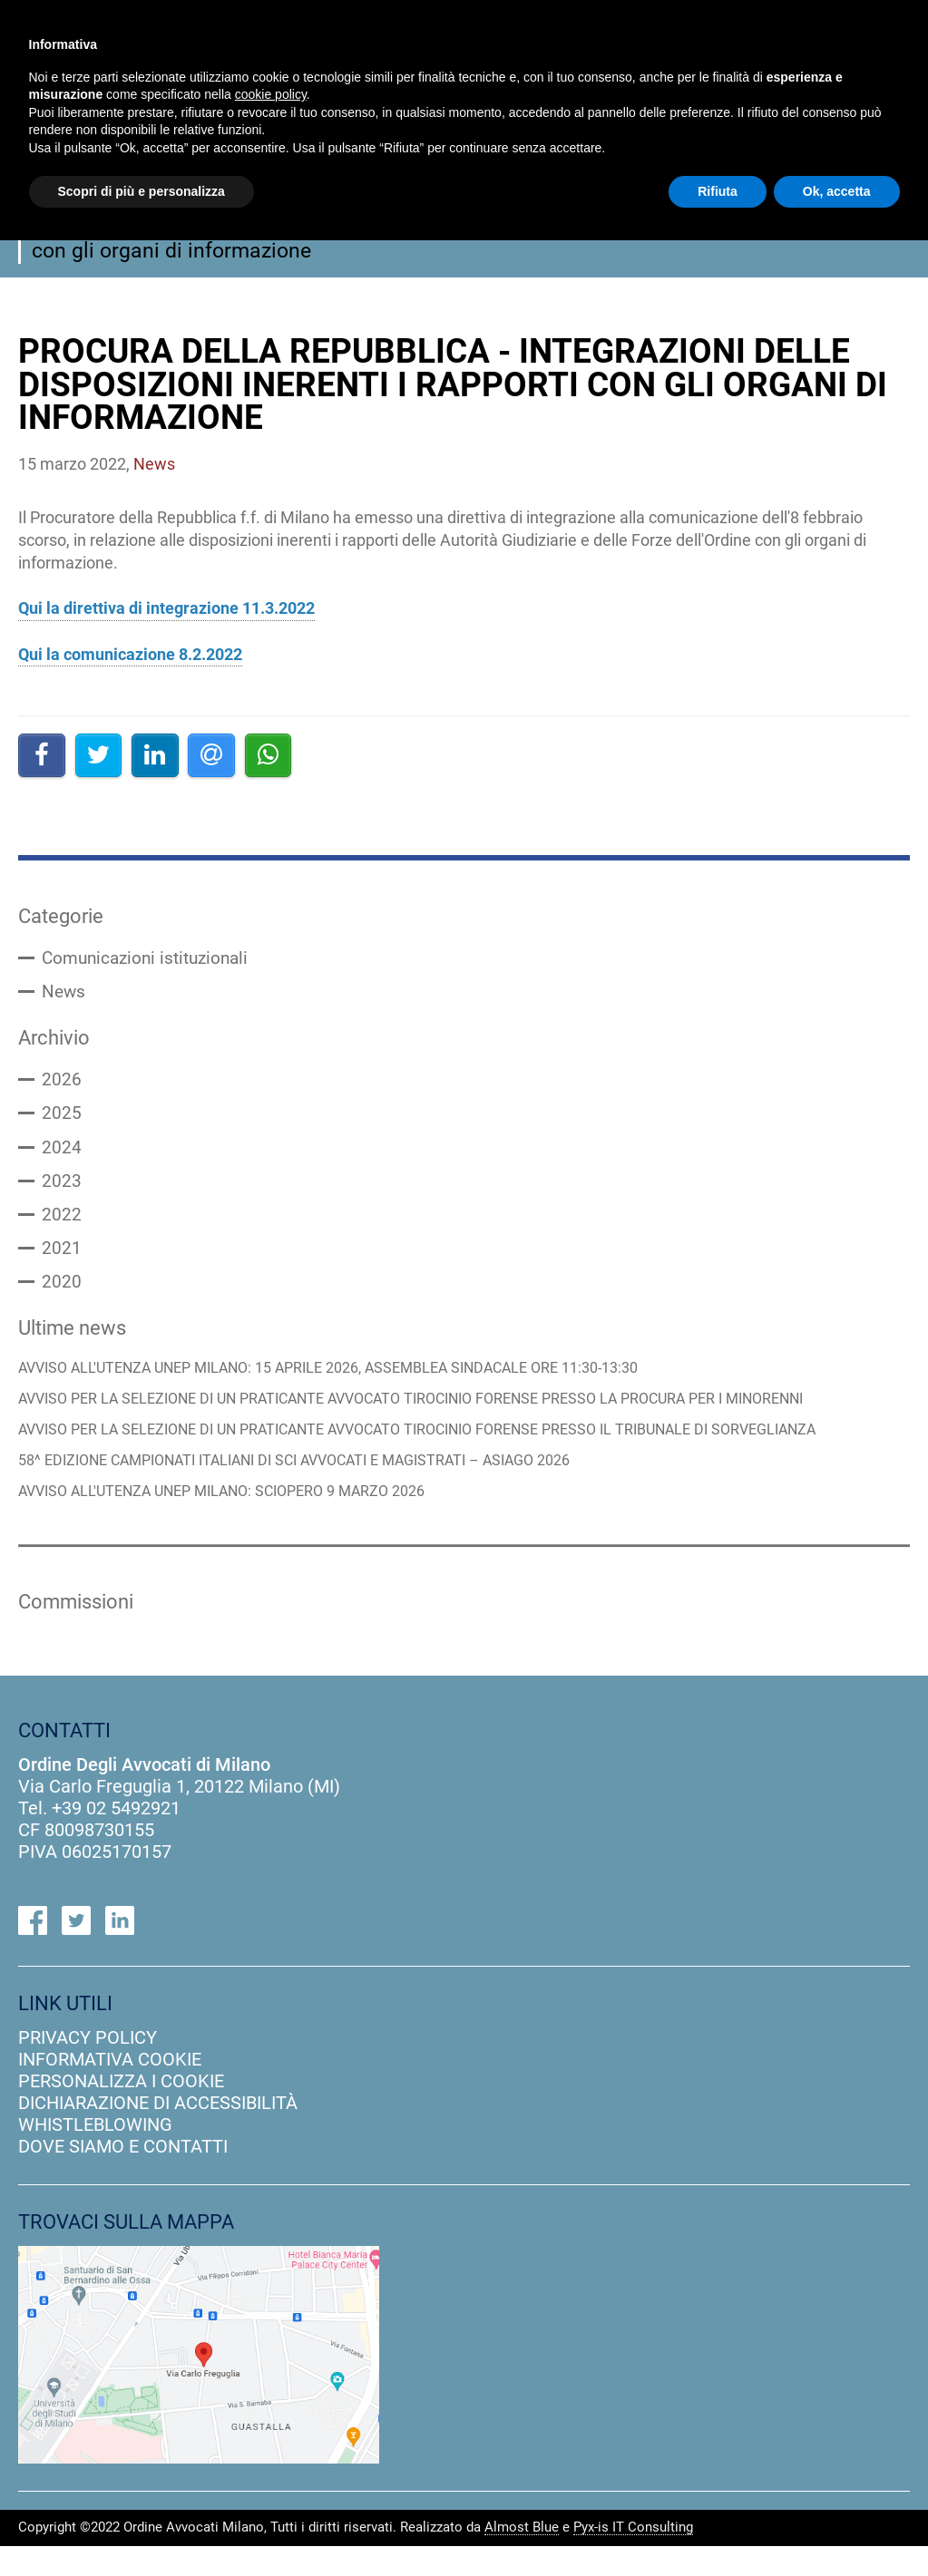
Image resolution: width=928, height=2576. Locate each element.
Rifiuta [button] (718, 191)
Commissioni (80, 1630)
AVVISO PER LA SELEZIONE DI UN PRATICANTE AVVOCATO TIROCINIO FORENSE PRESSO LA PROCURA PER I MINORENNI (438, 1410)
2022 (62, 1221)
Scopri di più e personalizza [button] (141, 191)
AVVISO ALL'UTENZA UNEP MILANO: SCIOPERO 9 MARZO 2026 (236, 1520)
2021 (62, 1256)
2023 (62, 1187)
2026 (62, 1083)
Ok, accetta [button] (837, 191)
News (64, 994)
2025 (62, 1118)
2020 (62, 1290)
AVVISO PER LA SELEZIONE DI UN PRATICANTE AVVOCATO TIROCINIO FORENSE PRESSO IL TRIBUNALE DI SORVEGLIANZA (387, 1449)
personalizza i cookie (121, 2111)
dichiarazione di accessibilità (158, 2132)
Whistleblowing (95, 2154)
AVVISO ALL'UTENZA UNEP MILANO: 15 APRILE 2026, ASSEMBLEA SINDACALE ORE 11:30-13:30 (351, 1378)
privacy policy (87, 2067)
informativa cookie (109, 2089)
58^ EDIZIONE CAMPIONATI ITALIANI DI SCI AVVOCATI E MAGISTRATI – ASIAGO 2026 (316, 1488)
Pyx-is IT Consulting (633, 2558)
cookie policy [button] (271, 94)
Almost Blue (521, 2558)
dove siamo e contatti (123, 2176)
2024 (62, 1152)
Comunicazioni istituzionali (150, 959)
